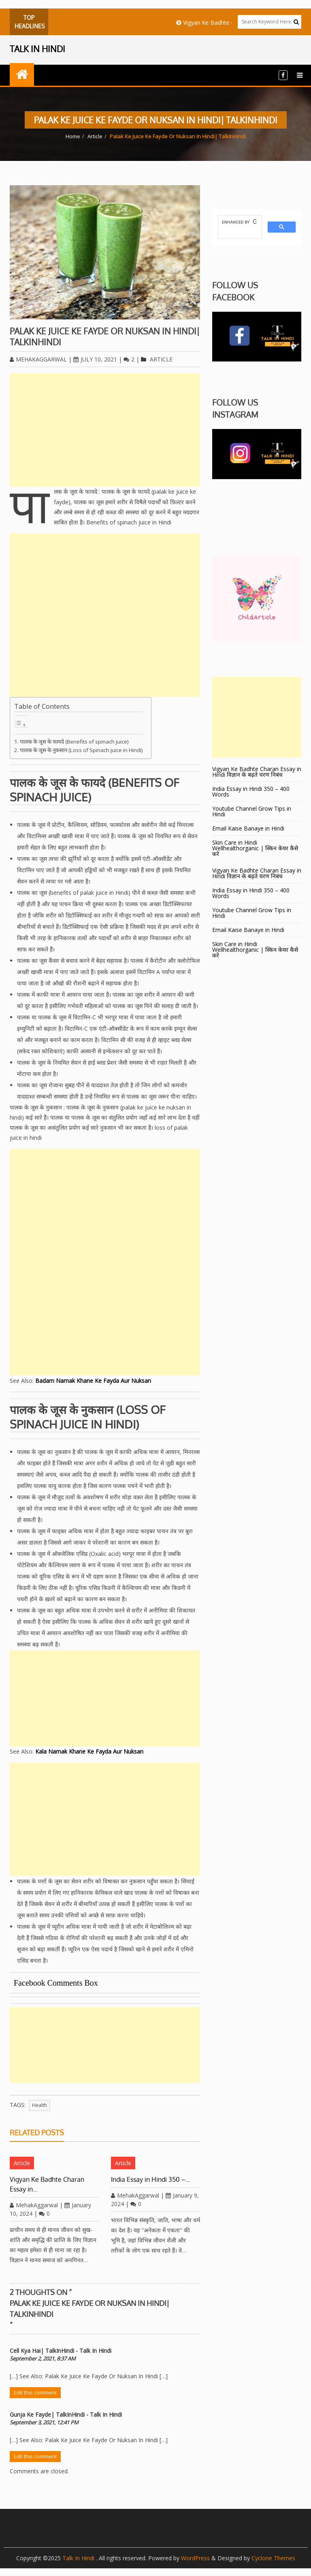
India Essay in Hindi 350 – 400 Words (251, 791)
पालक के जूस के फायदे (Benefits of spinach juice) (74, 741)
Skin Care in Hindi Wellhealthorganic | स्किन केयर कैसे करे (255, 848)
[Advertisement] (105, 429)
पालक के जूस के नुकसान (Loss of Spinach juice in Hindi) (81, 750)
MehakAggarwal (38, 359)
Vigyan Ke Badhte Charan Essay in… (47, 2184)
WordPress (195, 2558)
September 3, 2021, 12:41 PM (44, 2422)
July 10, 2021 (95, 359)
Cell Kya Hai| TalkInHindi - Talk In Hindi (60, 2350)
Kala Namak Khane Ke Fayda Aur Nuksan (89, 1751)
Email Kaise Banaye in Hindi (249, 828)
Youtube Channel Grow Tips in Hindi (251, 811)
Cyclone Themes (273, 2558)
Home (73, 136)
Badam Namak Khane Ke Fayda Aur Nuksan (93, 1380)
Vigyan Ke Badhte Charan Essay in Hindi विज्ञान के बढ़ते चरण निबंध (256, 771)
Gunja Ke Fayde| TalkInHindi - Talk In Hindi (66, 2414)
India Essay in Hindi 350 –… (150, 2179)
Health (39, 2105)
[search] (239, 222)
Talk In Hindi (79, 2558)
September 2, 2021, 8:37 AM (43, 2358)
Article (94, 136)
